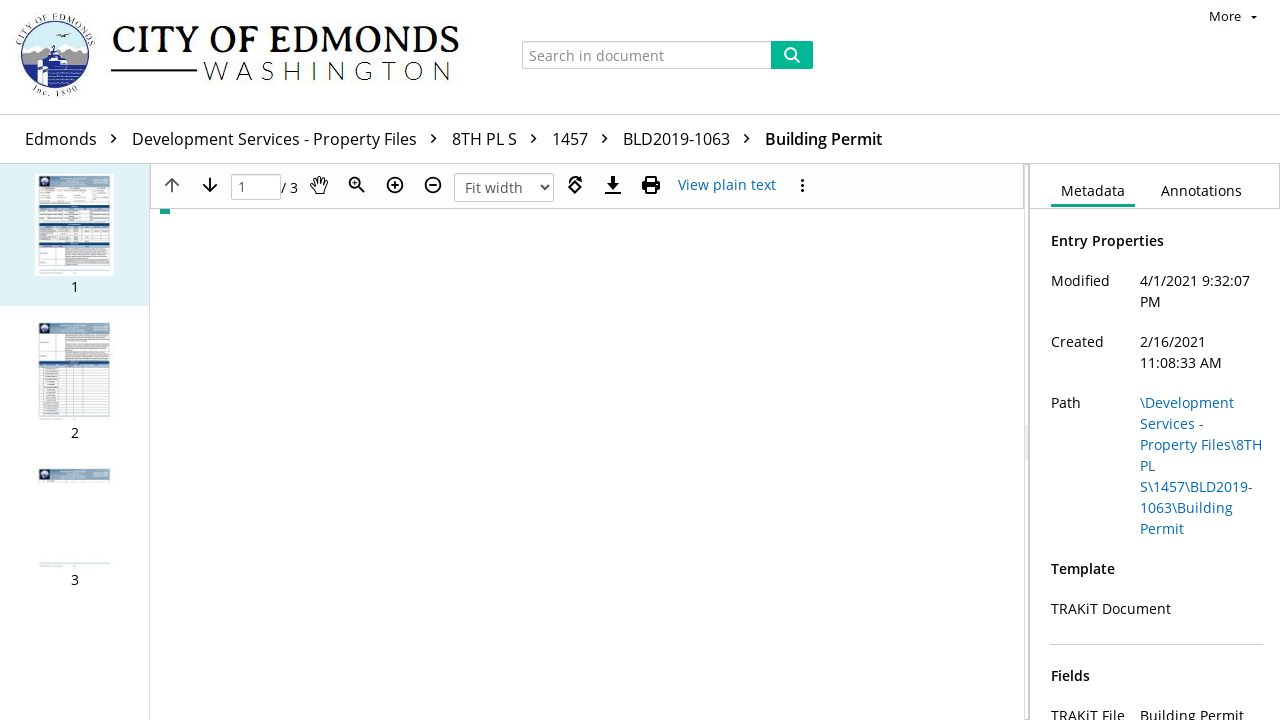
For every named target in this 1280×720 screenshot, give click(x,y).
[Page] (256, 187)
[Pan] (319, 185)
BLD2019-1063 (691, 139)
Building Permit (823, 139)
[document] (1155, 442)
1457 (585, 139)
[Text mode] (727, 185)
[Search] (792, 55)
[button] (74, 235)
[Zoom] (357, 185)
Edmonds (76, 139)
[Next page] (210, 185)
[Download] (613, 185)
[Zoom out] (433, 185)
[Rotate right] (575, 185)
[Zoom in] (395, 185)
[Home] (247, 57)
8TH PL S (499, 139)
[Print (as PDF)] (651, 185)
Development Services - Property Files (289, 139)
